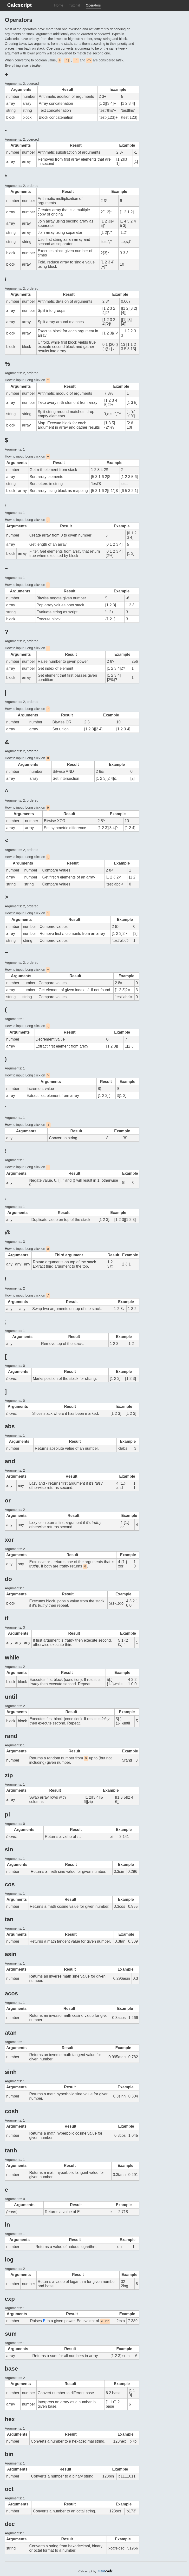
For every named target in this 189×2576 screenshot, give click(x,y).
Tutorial (74, 5)
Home (58, 5)
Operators (93, 5)
